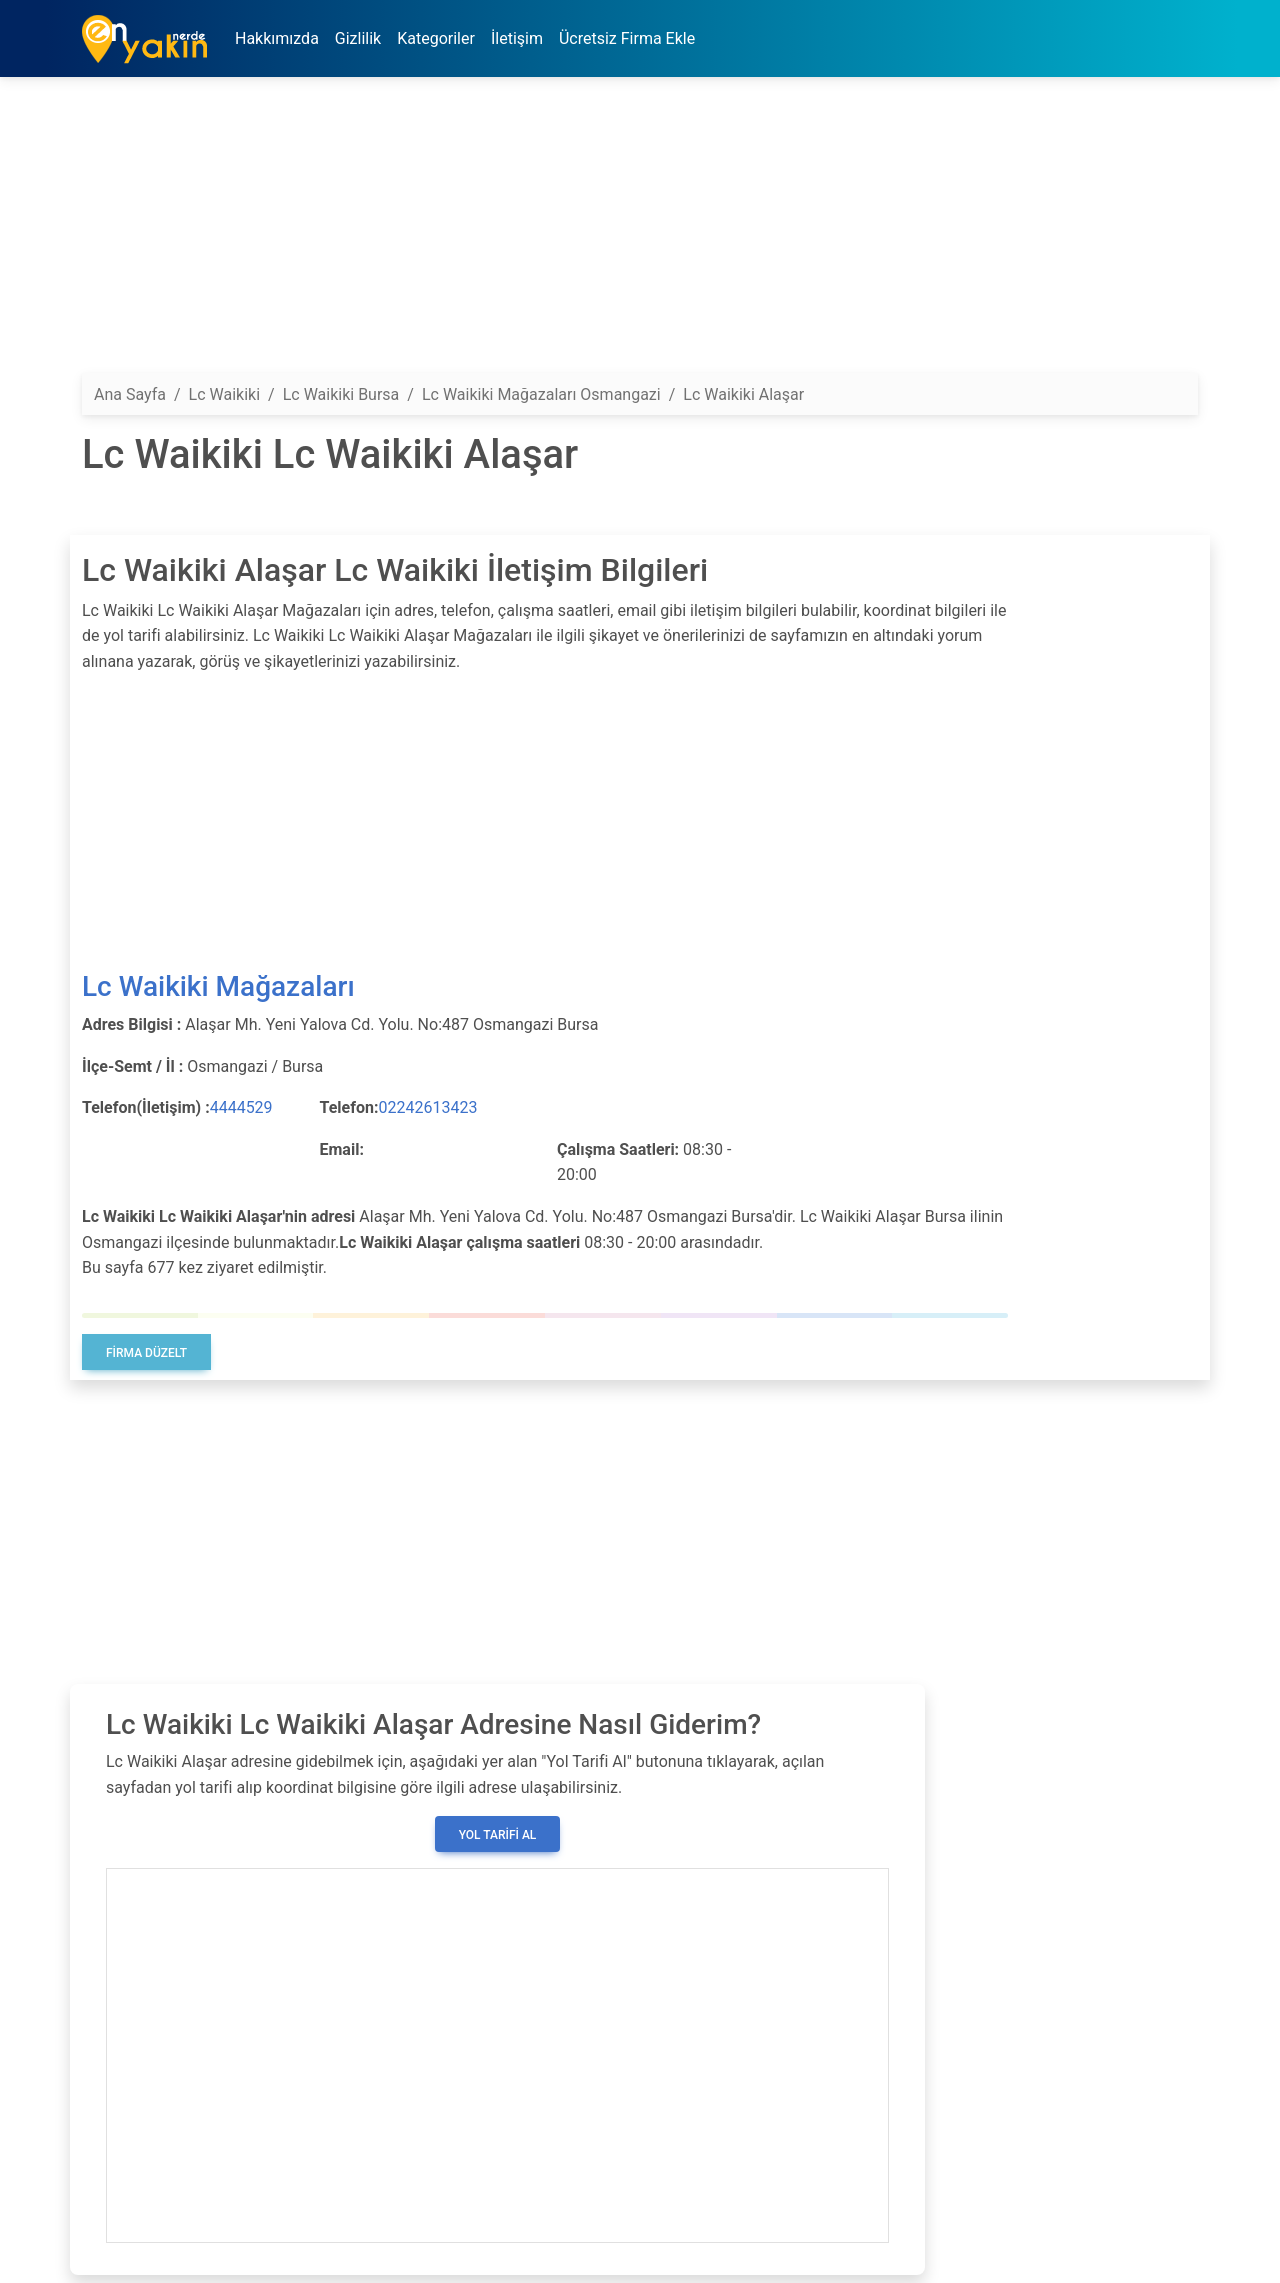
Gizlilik (358, 38)
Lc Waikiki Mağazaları (218, 986)
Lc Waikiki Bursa (341, 394)
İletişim (517, 38)
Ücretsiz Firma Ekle (627, 38)
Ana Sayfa (130, 394)
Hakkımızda (277, 38)
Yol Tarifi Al (498, 1835)
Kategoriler (436, 38)
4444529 (241, 1107)
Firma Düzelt (146, 1353)
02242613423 (427, 1107)
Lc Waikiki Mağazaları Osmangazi (541, 394)
